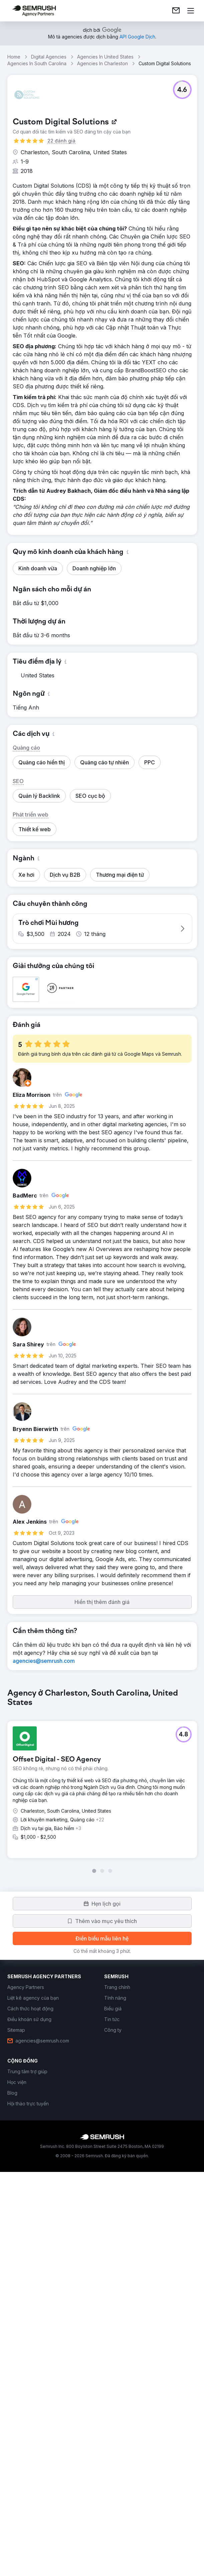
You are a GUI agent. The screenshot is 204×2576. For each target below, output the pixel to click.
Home (13, 57)
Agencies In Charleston (102, 63)
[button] (182, 89)
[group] (102, 2061)
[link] (176, 10)
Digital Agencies (48, 57)
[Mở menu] (191, 10)
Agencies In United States (105, 57)
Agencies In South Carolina (36, 63)
